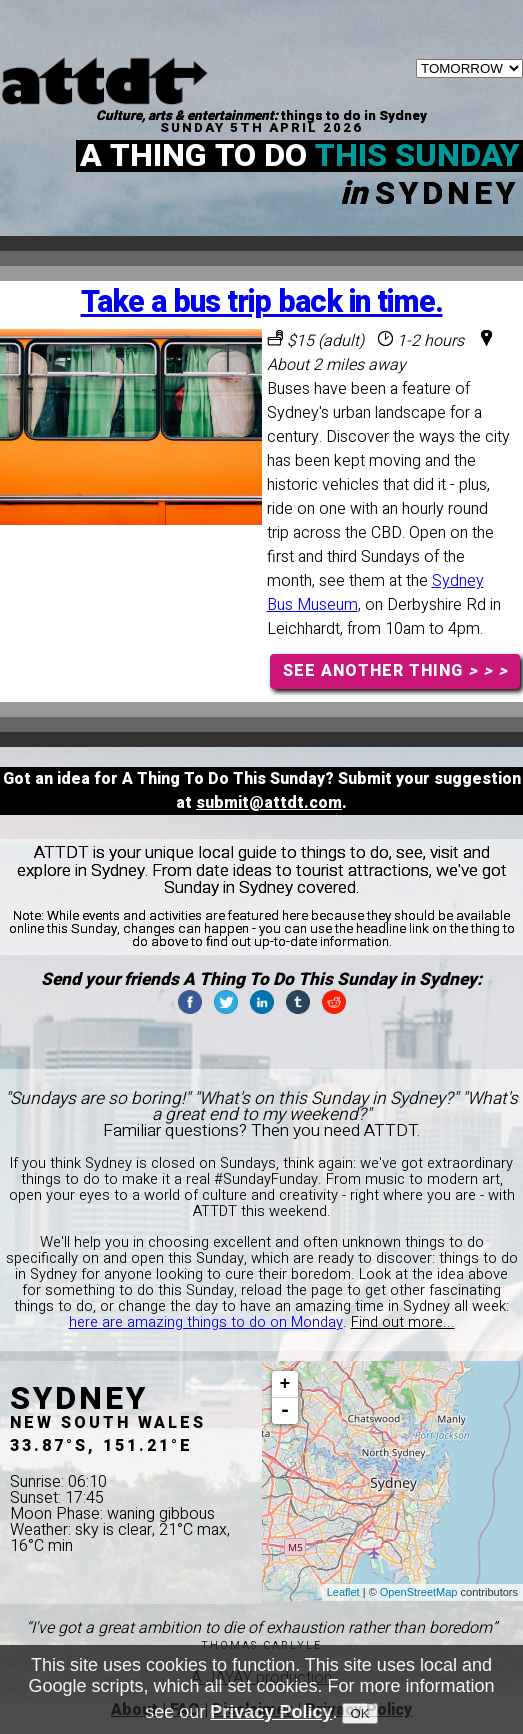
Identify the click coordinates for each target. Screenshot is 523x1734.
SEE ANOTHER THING (395, 671)
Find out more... (403, 1322)
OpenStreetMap (419, 1592)
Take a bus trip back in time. (262, 302)
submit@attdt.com (269, 803)
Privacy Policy (271, 1718)
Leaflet (343, 1592)
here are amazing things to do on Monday (206, 1322)
